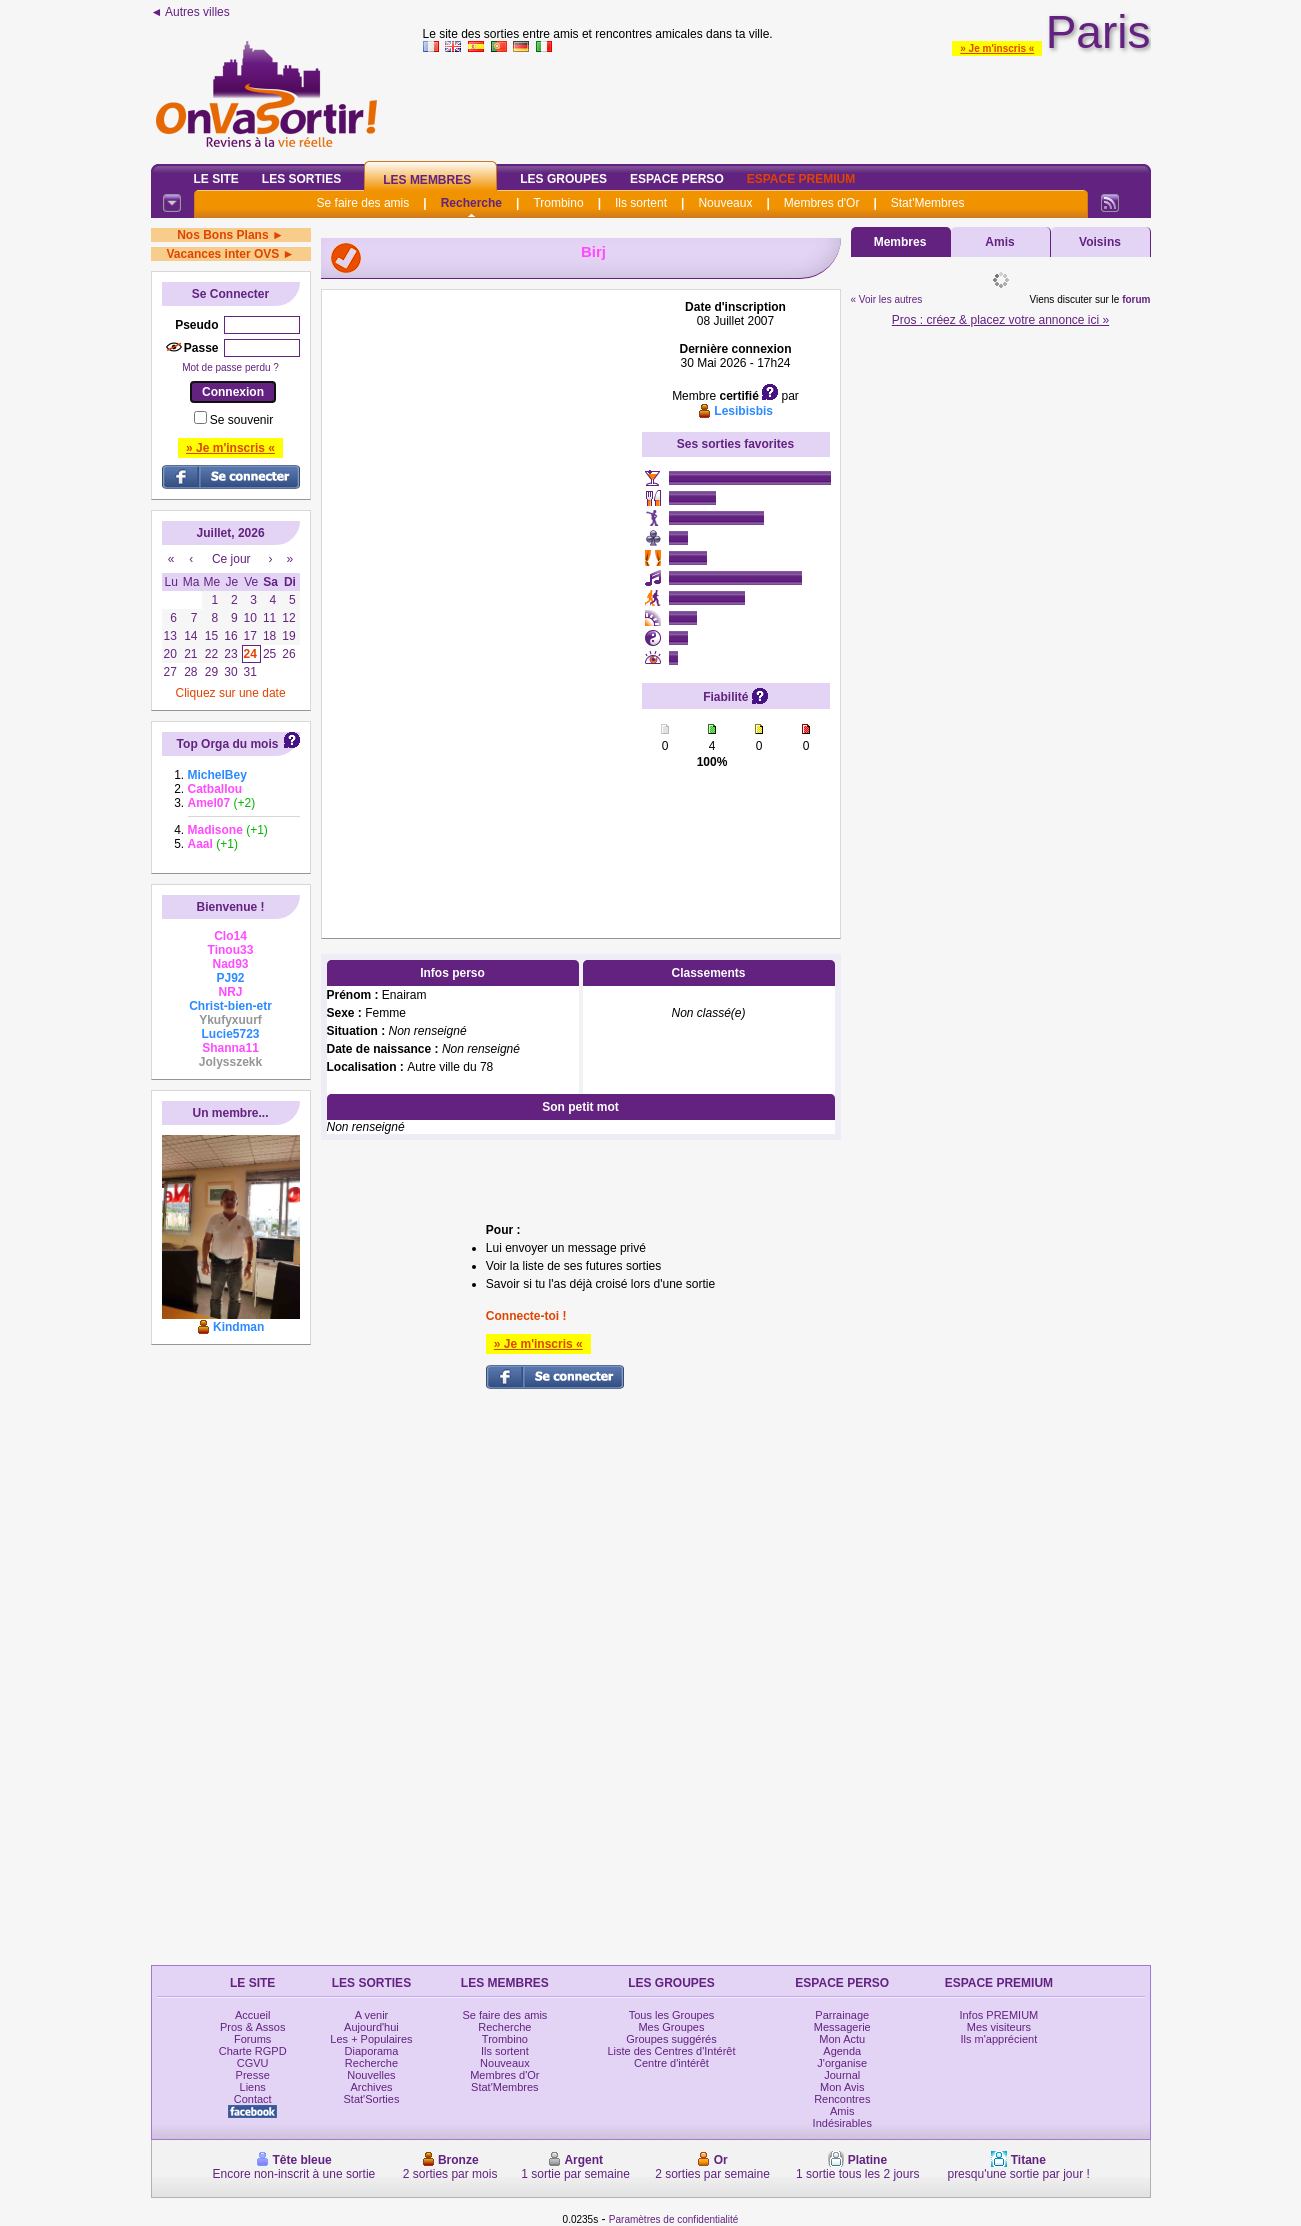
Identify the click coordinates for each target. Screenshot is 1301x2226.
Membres (900, 242)
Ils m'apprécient (999, 2039)
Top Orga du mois (228, 744)
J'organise (842, 2063)
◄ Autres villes (190, 12)
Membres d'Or (822, 203)
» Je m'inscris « (997, 48)
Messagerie (842, 2027)
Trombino (558, 203)
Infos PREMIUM (998, 2015)
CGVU (253, 2063)
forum (1136, 299)
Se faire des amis (363, 203)
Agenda (842, 2051)
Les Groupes (563, 179)
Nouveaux (725, 203)
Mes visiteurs (999, 2027)
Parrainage (842, 2015)
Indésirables (842, 2123)
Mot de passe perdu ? (230, 367)
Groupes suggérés (671, 2039)
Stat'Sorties (372, 2099)
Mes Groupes (671, 2027)
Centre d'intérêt (671, 2063)
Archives (371, 2087)
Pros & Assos (252, 2027)
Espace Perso (677, 179)
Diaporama (372, 2051)
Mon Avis (842, 2087)
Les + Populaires (371, 2039)
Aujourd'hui (371, 2027)
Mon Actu (842, 2039)
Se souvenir (241, 420)
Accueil (252, 2015)
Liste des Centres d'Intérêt (671, 2051)
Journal (842, 2075)
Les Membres (427, 180)
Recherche (471, 203)
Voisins (1100, 242)
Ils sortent (641, 203)
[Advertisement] (482, 600)
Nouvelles (371, 2075)
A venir (372, 2015)
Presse (253, 2075)
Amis (999, 242)
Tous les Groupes (672, 2015)
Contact (253, 2099)
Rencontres (842, 2099)
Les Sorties (301, 179)
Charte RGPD (253, 2051)
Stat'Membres (928, 203)
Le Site (216, 179)
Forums (252, 2039)
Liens (253, 2087)
